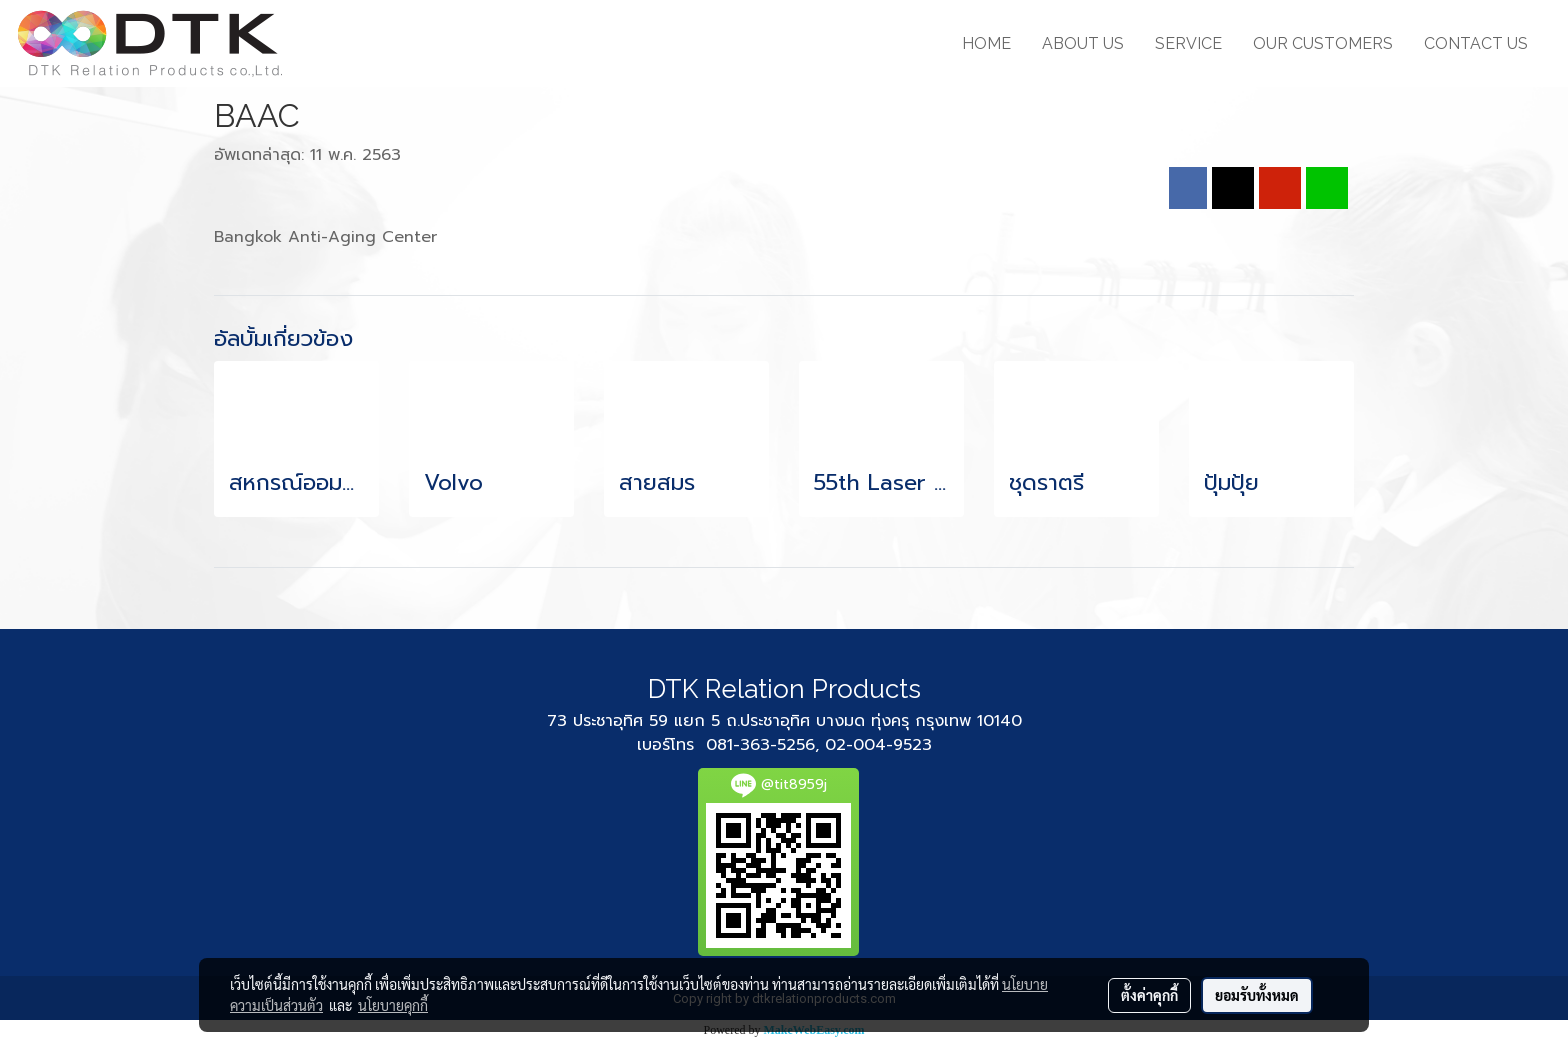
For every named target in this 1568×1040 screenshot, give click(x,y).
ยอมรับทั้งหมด (1257, 995)
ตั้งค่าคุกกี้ (1149, 995)
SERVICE (1188, 43)
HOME (986, 43)
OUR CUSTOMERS (1323, 43)
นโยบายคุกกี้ (393, 1005)
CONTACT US (1476, 43)
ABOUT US (1083, 43)
